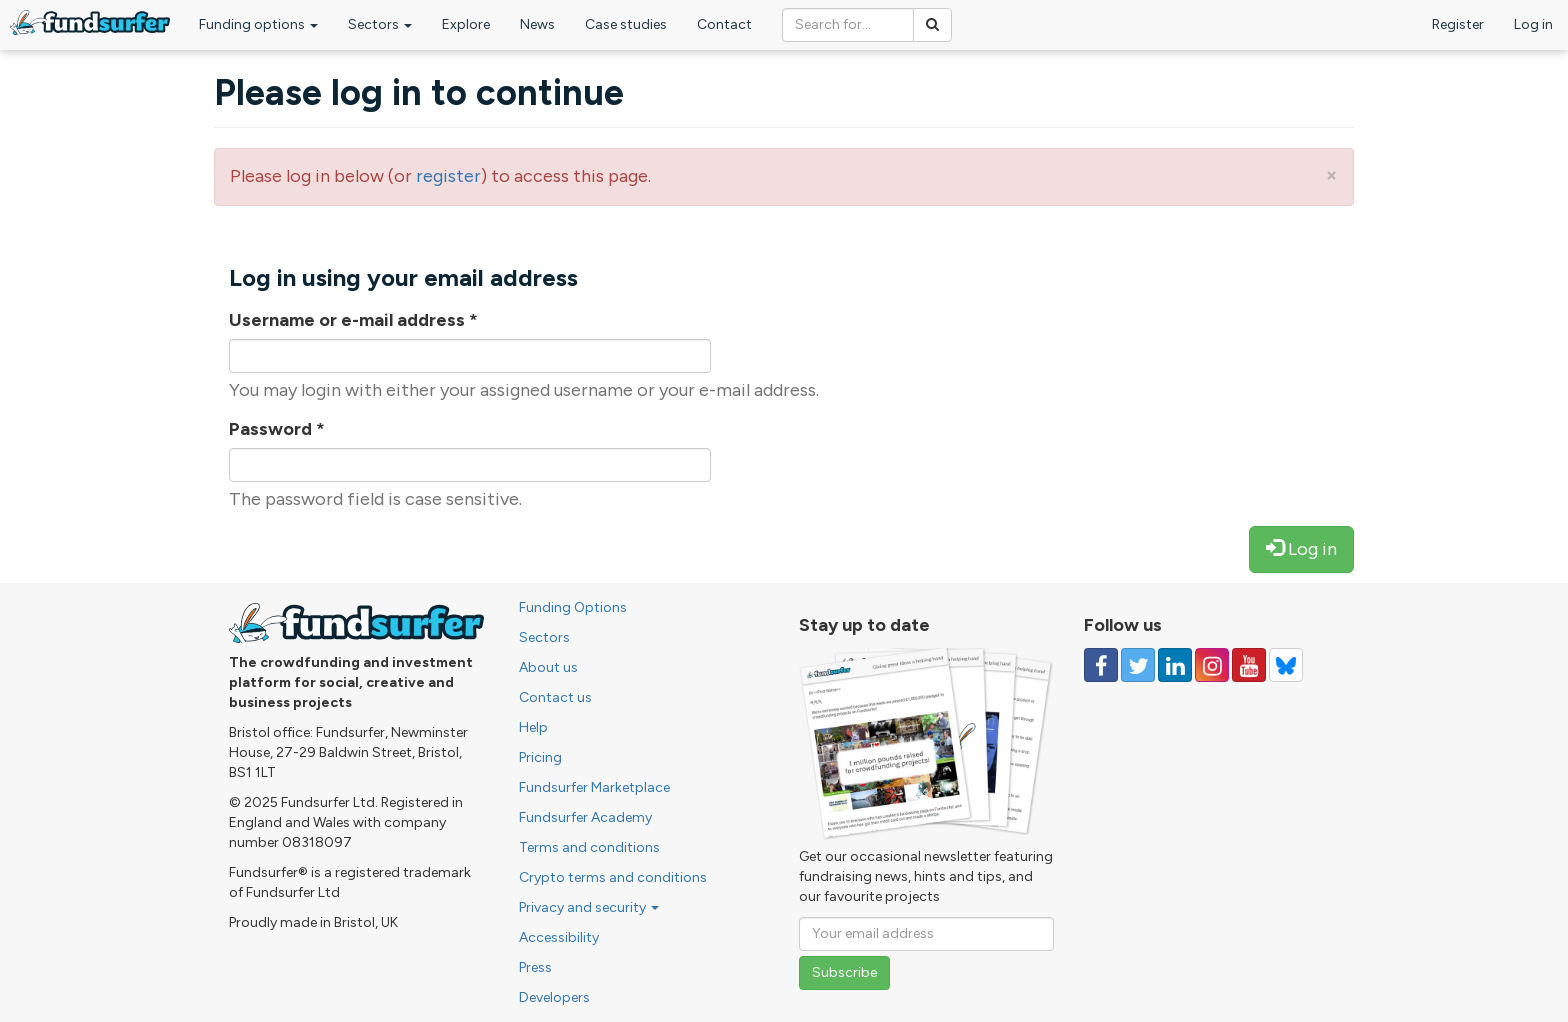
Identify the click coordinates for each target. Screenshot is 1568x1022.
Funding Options (573, 607)
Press (535, 967)
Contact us (555, 697)
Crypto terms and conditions (613, 877)
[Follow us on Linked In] (1175, 665)
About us (548, 667)
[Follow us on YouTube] (1249, 665)
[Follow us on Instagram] (1212, 665)
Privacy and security (589, 907)
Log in (1533, 24)
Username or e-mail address (353, 320)
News (537, 24)
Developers (554, 997)
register (448, 176)
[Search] (932, 25)
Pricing (540, 757)
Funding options (258, 24)
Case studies (626, 24)
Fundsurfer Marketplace (594, 787)
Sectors (380, 24)
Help (533, 727)
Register (1458, 24)
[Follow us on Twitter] (1138, 665)
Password (277, 429)
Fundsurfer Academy (585, 817)
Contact (724, 24)
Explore (466, 24)
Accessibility (559, 937)
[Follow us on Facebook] (1101, 665)
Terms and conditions (589, 847)
